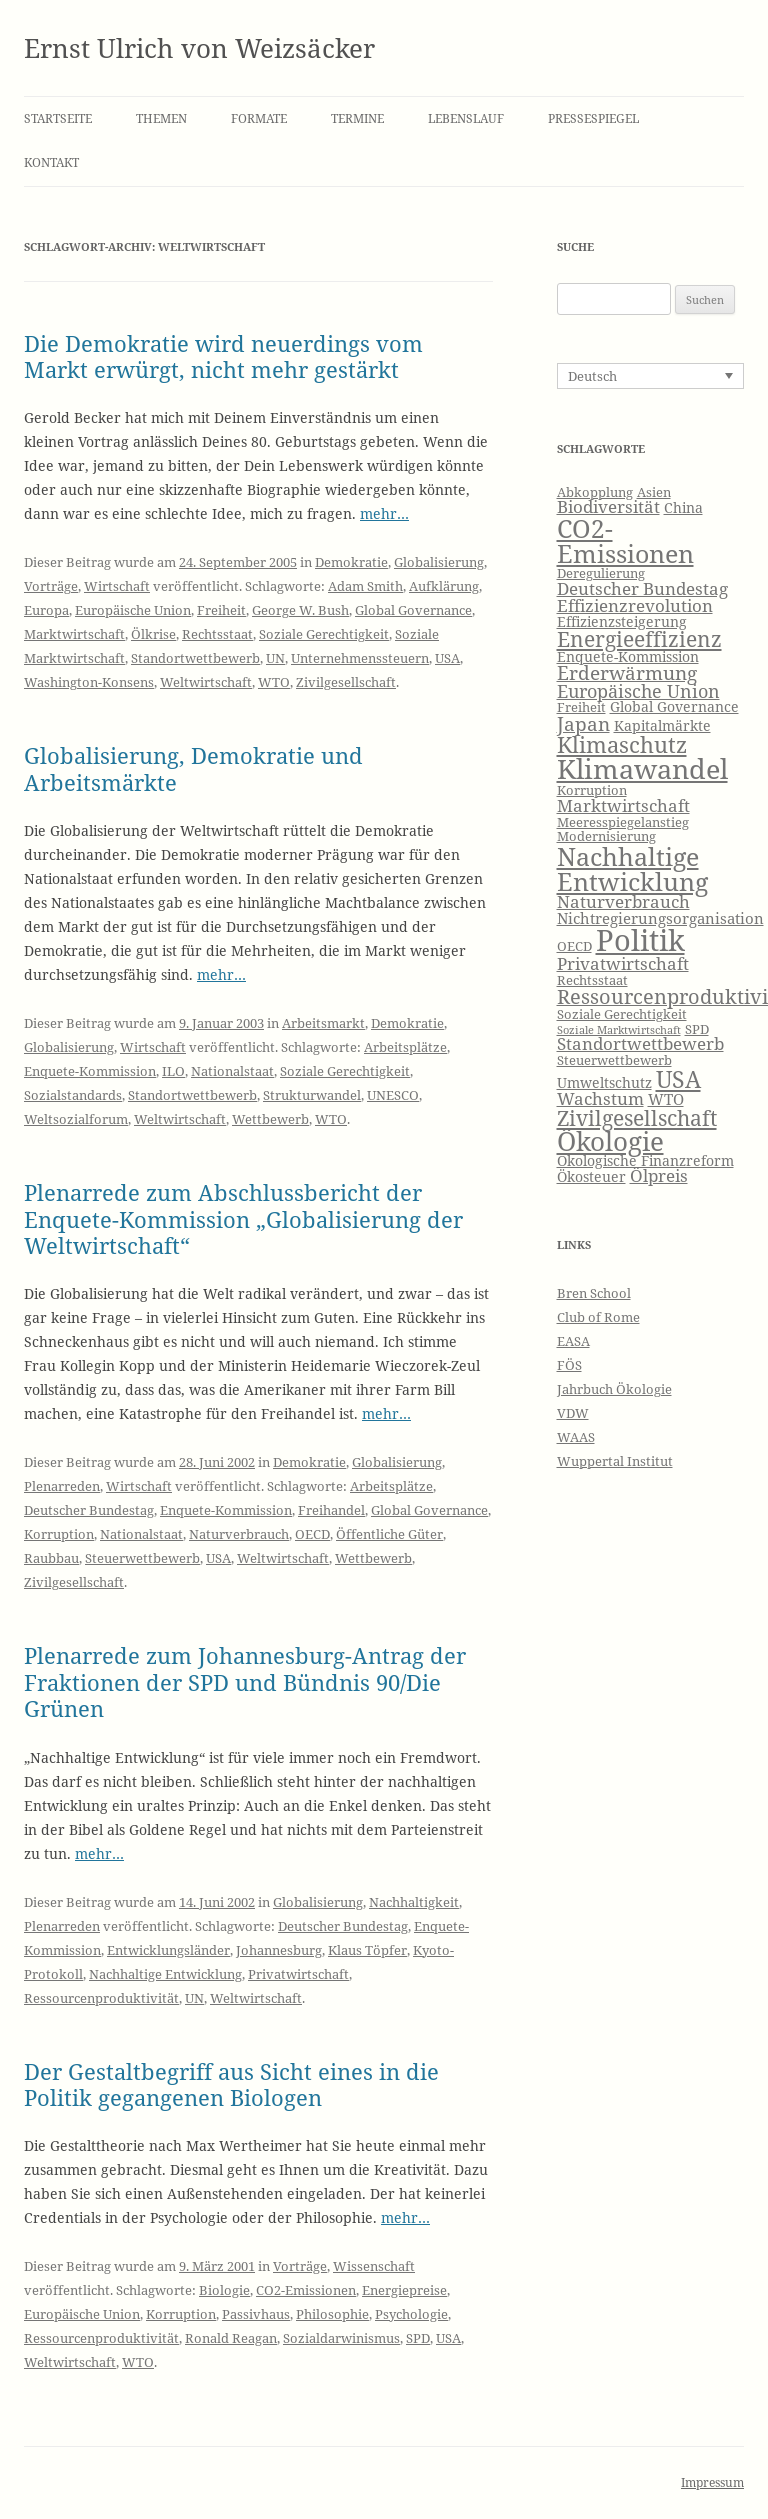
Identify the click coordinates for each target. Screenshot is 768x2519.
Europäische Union (133, 610)
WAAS (576, 1437)
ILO (173, 1071)
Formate (259, 118)
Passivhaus (256, 2314)
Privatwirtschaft (298, 1974)
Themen (161, 118)
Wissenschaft (374, 2266)
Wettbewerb (270, 1119)
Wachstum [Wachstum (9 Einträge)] (600, 1098)
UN (275, 658)
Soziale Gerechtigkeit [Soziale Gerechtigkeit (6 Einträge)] (622, 1014)
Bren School (594, 1293)
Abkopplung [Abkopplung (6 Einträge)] (595, 492)
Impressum (712, 2482)
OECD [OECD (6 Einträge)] (574, 946)
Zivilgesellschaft (346, 682)
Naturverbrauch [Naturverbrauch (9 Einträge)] (623, 901)
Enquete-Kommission (90, 1071)
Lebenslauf (466, 118)
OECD (312, 1534)
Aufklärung (444, 586)
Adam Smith (365, 586)
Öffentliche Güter (389, 1534)
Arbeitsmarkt (323, 1023)
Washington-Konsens (89, 682)
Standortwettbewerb (195, 658)
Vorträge (51, 586)
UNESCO (393, 1095)
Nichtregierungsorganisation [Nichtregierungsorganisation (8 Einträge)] (660, 918)
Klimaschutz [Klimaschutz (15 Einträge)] (622, 744)
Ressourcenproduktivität (101, 1998)
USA (447, 658)
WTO (274, 682)
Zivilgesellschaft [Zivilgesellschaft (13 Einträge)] (637, 1118)
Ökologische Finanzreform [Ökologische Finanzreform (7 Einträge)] (645, 1160)
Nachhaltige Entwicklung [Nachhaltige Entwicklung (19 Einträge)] (632, 868)
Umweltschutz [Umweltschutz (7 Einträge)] (604, 1082)
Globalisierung (439, 562)
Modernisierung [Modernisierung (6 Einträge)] (606, 836)
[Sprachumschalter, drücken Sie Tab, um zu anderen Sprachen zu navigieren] (651, 376)
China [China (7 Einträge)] (683, 507)
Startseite (58, 118)
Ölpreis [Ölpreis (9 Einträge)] (659, 1175)
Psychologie (411, 2314)
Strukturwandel (312, 1095)
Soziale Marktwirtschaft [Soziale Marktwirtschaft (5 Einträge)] (619, 1030)
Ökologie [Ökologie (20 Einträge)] (610, 1141)
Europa (46, 610)
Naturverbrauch (239, 1534)
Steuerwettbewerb (142, 1558)
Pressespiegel (593, 118)
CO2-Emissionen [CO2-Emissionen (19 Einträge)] (625, 540)
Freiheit (221, 610)
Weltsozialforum (76, 1119)
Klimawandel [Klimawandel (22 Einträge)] (642, 768)
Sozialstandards (73, 1095)
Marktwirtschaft (74, 634)
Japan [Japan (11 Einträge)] (583, 724)
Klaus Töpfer (367, 1950)
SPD (418, 2338)
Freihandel (331, 1510)
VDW (573, 1413)
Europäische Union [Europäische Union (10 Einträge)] (638, 691)
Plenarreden (62, 1486)
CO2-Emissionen (306, 2290)
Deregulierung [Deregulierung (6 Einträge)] (601, 573)
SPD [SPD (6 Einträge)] (697, 1029)
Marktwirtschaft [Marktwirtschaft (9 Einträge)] (623, 805)
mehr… (384, 513)
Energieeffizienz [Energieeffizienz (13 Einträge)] (639, 639)
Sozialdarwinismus (341, 2338)
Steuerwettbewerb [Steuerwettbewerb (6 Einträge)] (614, 1060)
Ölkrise (153, 634)
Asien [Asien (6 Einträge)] (654, 492)
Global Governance (413, 610)
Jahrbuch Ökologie (614, 1389)
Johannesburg (279, 1950)
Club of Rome (598, 1317)
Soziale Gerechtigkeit (324, 634)
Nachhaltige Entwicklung (165, 1974)
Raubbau (51, 1558)
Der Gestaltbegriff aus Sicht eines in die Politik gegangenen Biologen (231, 2084)
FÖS (569, 1365)
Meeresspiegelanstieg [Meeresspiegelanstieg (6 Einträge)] (623, 822)
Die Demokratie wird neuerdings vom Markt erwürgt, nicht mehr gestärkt (223, 356)
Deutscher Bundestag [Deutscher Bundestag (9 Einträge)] (642, 588)
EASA (573, 1341)
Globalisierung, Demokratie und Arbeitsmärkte (193, 768)
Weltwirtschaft (206, 682)
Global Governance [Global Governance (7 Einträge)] (674, 706)
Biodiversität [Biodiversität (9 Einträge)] (608, 506)
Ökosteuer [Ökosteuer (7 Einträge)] (591, 1176)
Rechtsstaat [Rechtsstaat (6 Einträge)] (592, 980)
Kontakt (51, 162)
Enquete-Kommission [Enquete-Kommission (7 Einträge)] (628, 656)
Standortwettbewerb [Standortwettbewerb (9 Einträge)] (640, 1043)
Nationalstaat (232, 1071)
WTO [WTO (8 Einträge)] (666, 1099)
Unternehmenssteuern (360, 658)
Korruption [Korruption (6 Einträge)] (592, 790)
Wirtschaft (117, 586)
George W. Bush (300, 610)
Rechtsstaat (217, 634)
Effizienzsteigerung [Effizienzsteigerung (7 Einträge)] (622, 621)
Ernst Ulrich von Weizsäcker (199, 48)
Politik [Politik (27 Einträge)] (640, 940)
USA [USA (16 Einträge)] (678, 1079)
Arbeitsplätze (405, 1047)
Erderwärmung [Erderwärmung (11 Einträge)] (627, 673)
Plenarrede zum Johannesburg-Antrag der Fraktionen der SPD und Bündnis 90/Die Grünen (245, 1681)
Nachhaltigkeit (414, 1902)
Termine (357, 118)
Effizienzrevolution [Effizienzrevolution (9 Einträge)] (635, 605)
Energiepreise (404, 2290)
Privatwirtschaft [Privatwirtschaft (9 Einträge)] (623, 963)
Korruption (59, 1534)
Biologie (224, 2290)
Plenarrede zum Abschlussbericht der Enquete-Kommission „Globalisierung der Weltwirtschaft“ (243, 1218)
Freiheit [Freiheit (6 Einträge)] (581, 707)
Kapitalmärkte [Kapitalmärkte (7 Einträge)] (662, 725)
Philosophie (332, 2314)
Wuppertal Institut (615, 1461)
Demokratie (351, 562)
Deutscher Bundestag (89, 1510)
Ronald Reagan (231, 2338)
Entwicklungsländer (168, 1950)
